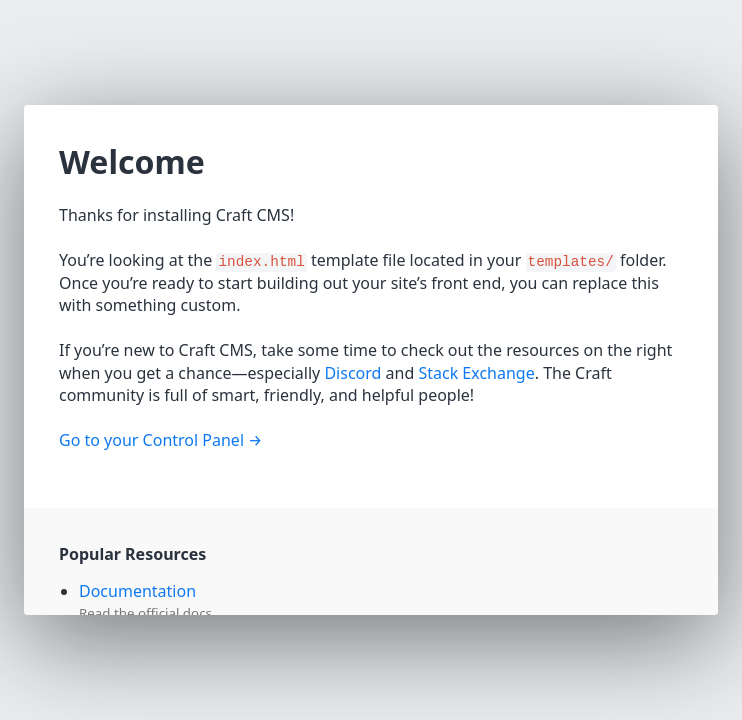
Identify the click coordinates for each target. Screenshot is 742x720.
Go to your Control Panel (151, 440)
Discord (352, 373)
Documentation (137, 591)
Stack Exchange (476, 373)
